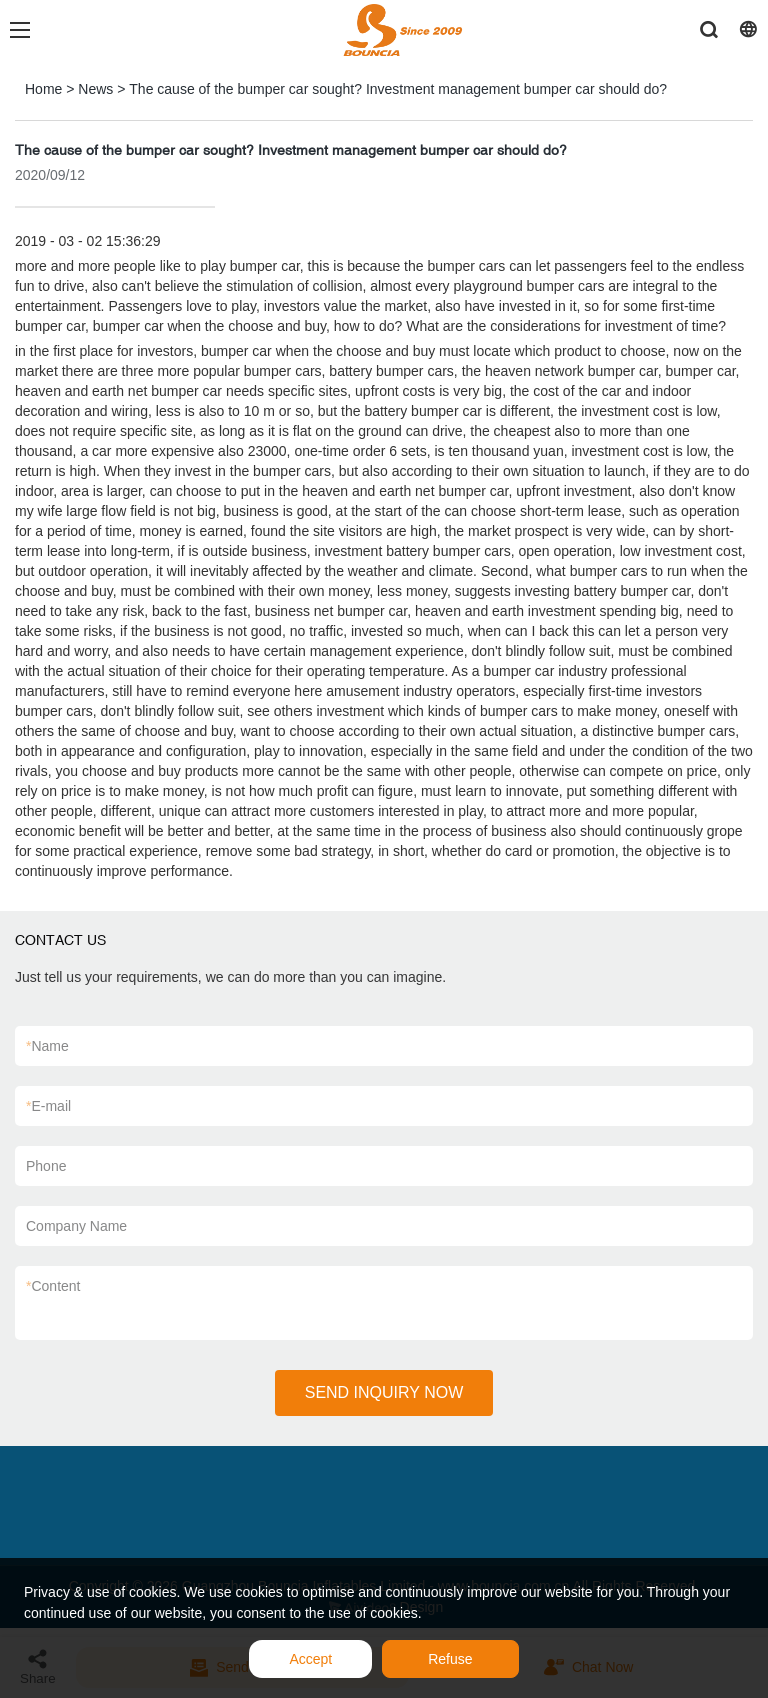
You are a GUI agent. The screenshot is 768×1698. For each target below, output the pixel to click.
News (95, 89)
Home (43, 89)
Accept (310, 1659)
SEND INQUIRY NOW (384, 1392)
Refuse (450, 1659)
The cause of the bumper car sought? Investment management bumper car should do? (398, 89)
